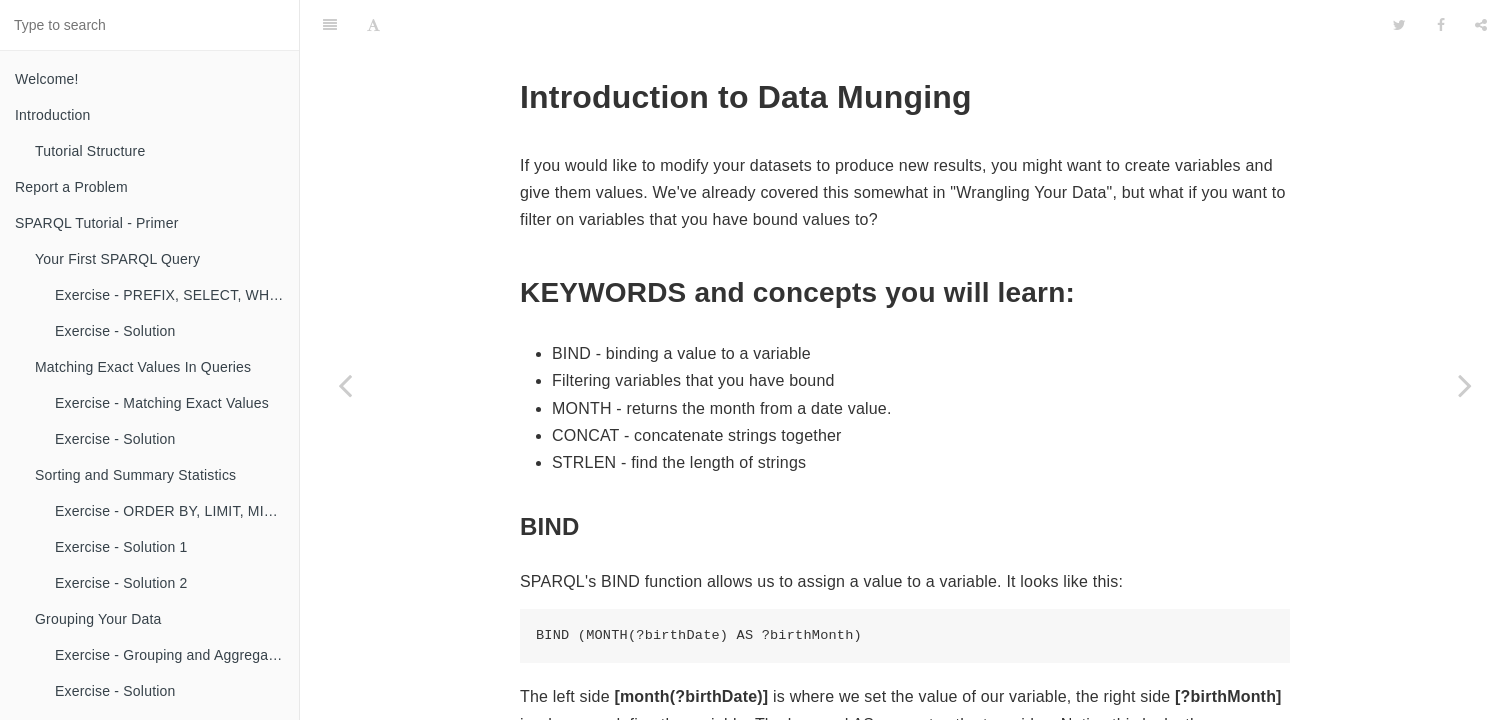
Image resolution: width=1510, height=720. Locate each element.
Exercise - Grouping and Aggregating (173, 655)
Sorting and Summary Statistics (135, 475)
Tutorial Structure (90, 151)
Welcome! (47, 79)
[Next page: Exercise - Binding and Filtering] (1465, 385)
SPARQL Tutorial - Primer (97, 223)
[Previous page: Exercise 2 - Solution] (345, 385)
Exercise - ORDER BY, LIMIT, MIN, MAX (177, 511)
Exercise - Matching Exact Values (162, 403)
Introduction (53, 115)
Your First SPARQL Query (117, 259)
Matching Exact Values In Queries (143, 367)
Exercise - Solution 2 (121, 583)
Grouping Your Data (98, 619)
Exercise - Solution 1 (121, 547)
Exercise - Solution (115, 331)
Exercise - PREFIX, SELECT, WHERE (177, 295)
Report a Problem (71, 187)
